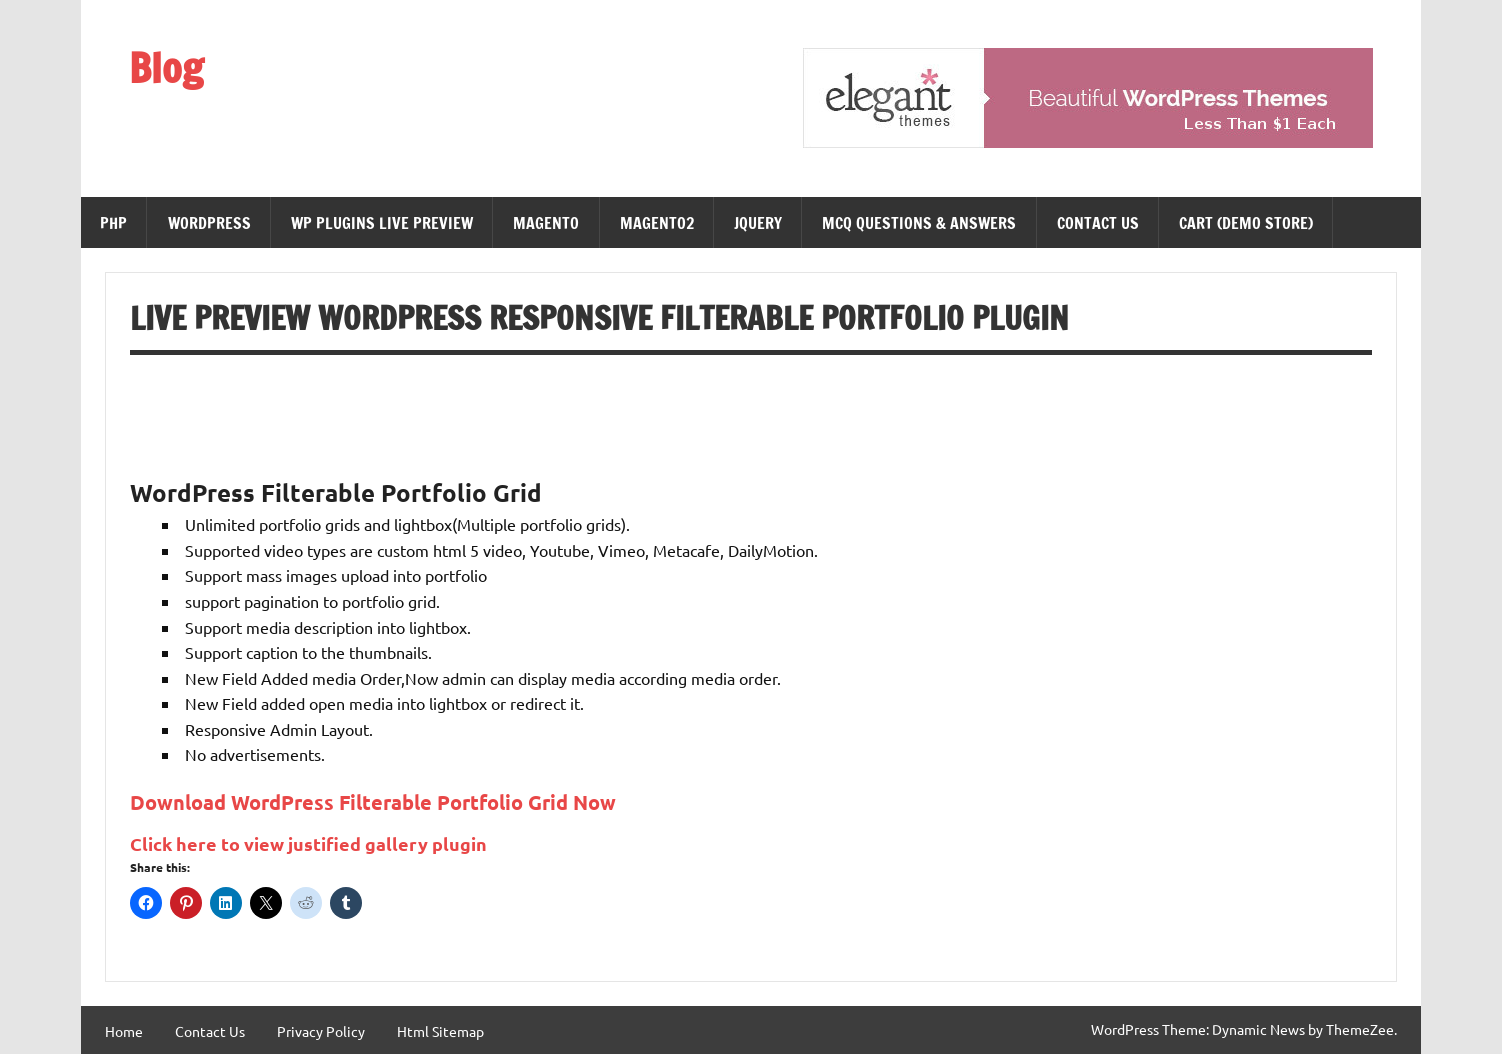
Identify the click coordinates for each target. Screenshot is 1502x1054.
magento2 (657, 223)
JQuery (758, 223)
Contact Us (1098, 223)
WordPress (209, 223)
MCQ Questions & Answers (919, 223)
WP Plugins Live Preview (382, 223)
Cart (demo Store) (1246, 223)
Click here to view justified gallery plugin (308, 843)
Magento (546, 223)
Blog (166, 67)
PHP (113, 223)
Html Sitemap (440, 1031)
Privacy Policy (321, 1031)
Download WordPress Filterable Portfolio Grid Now (373, 802)
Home (124, 1031)
